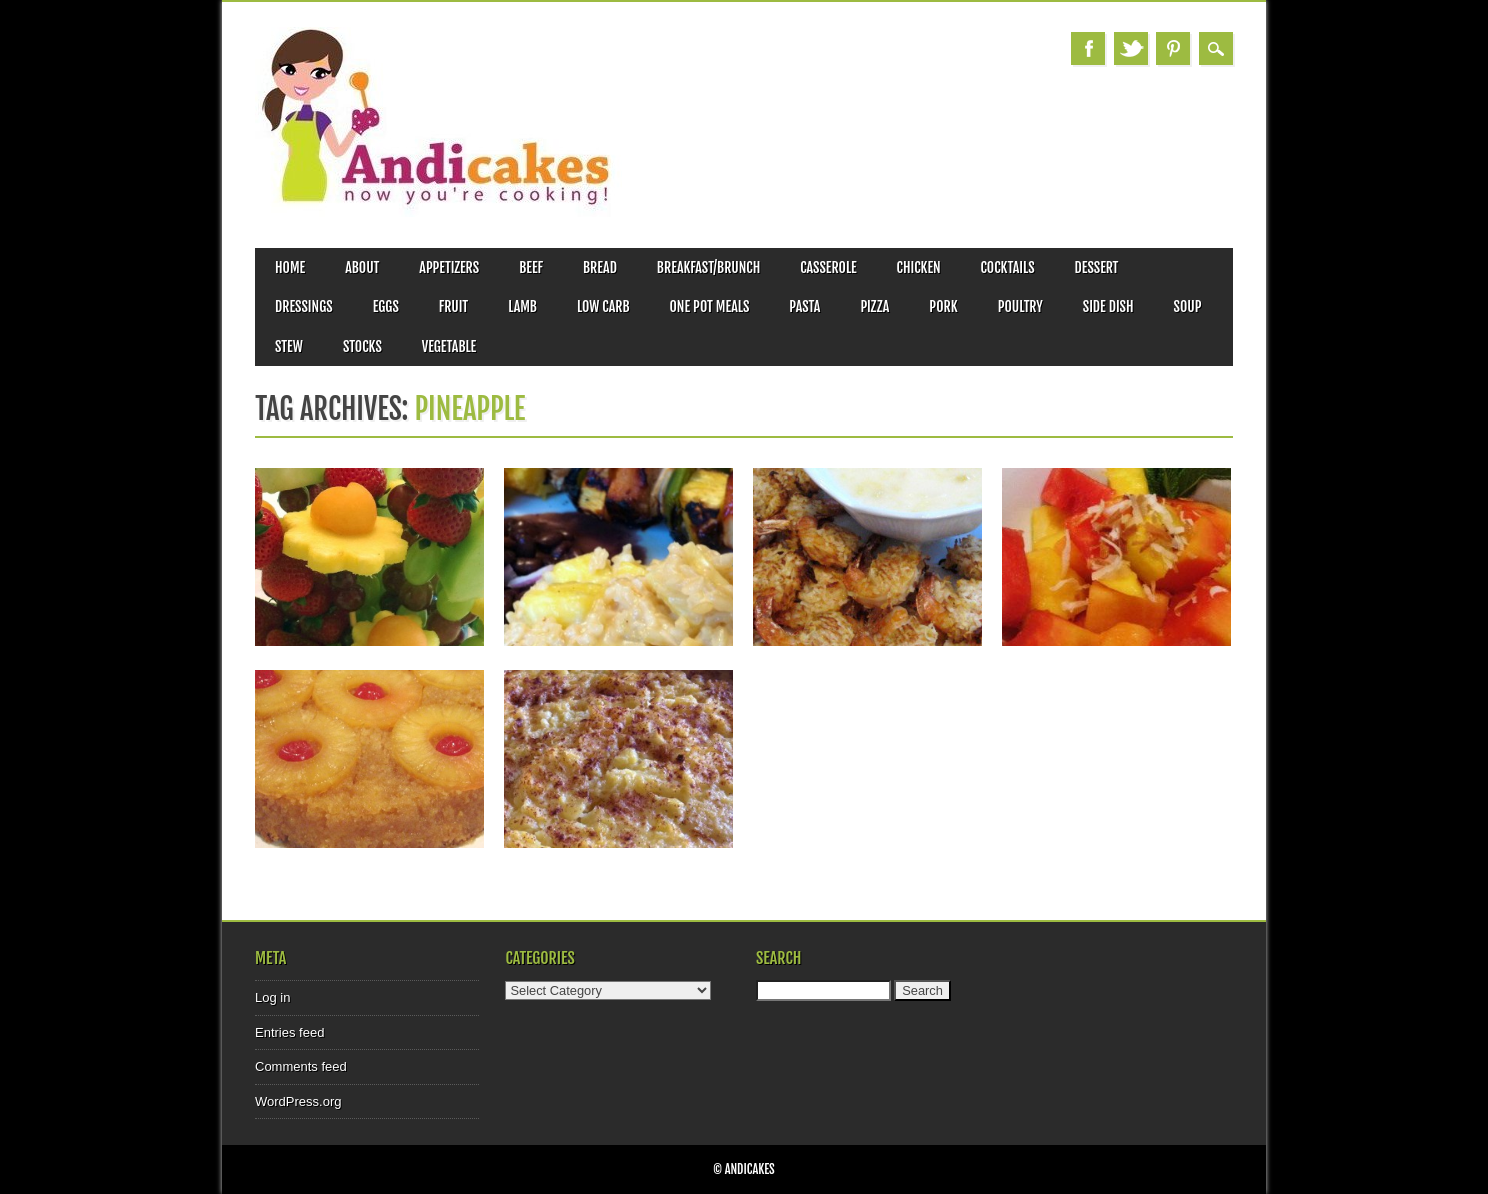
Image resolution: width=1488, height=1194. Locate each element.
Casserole (828, 267)
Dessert (1097, 267)
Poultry (1020, 306)
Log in (272, 997)
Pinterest (1173, 48)
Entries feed (289, 1032)
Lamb (522, 306)
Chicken (919, 267)
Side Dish (1108, 306)
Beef (531, 267)
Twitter (1131, 48)
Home (290, 267)
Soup (1188, 306)
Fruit (453, 306)
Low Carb (603, 306)
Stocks (362, 346)
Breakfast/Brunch (708, 267)
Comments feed (301, 1066)
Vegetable (449, 346)
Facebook (1088, 48)
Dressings (304, 306)
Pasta (804, 306)
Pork (943, 306)
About (362, 267)
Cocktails (1008, 267)
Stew (289, 346)
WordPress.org (298, 1101)
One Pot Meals (710, 306)
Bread (600, 267)
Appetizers (449, 267)
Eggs (386, 306)
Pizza (874, 306)
